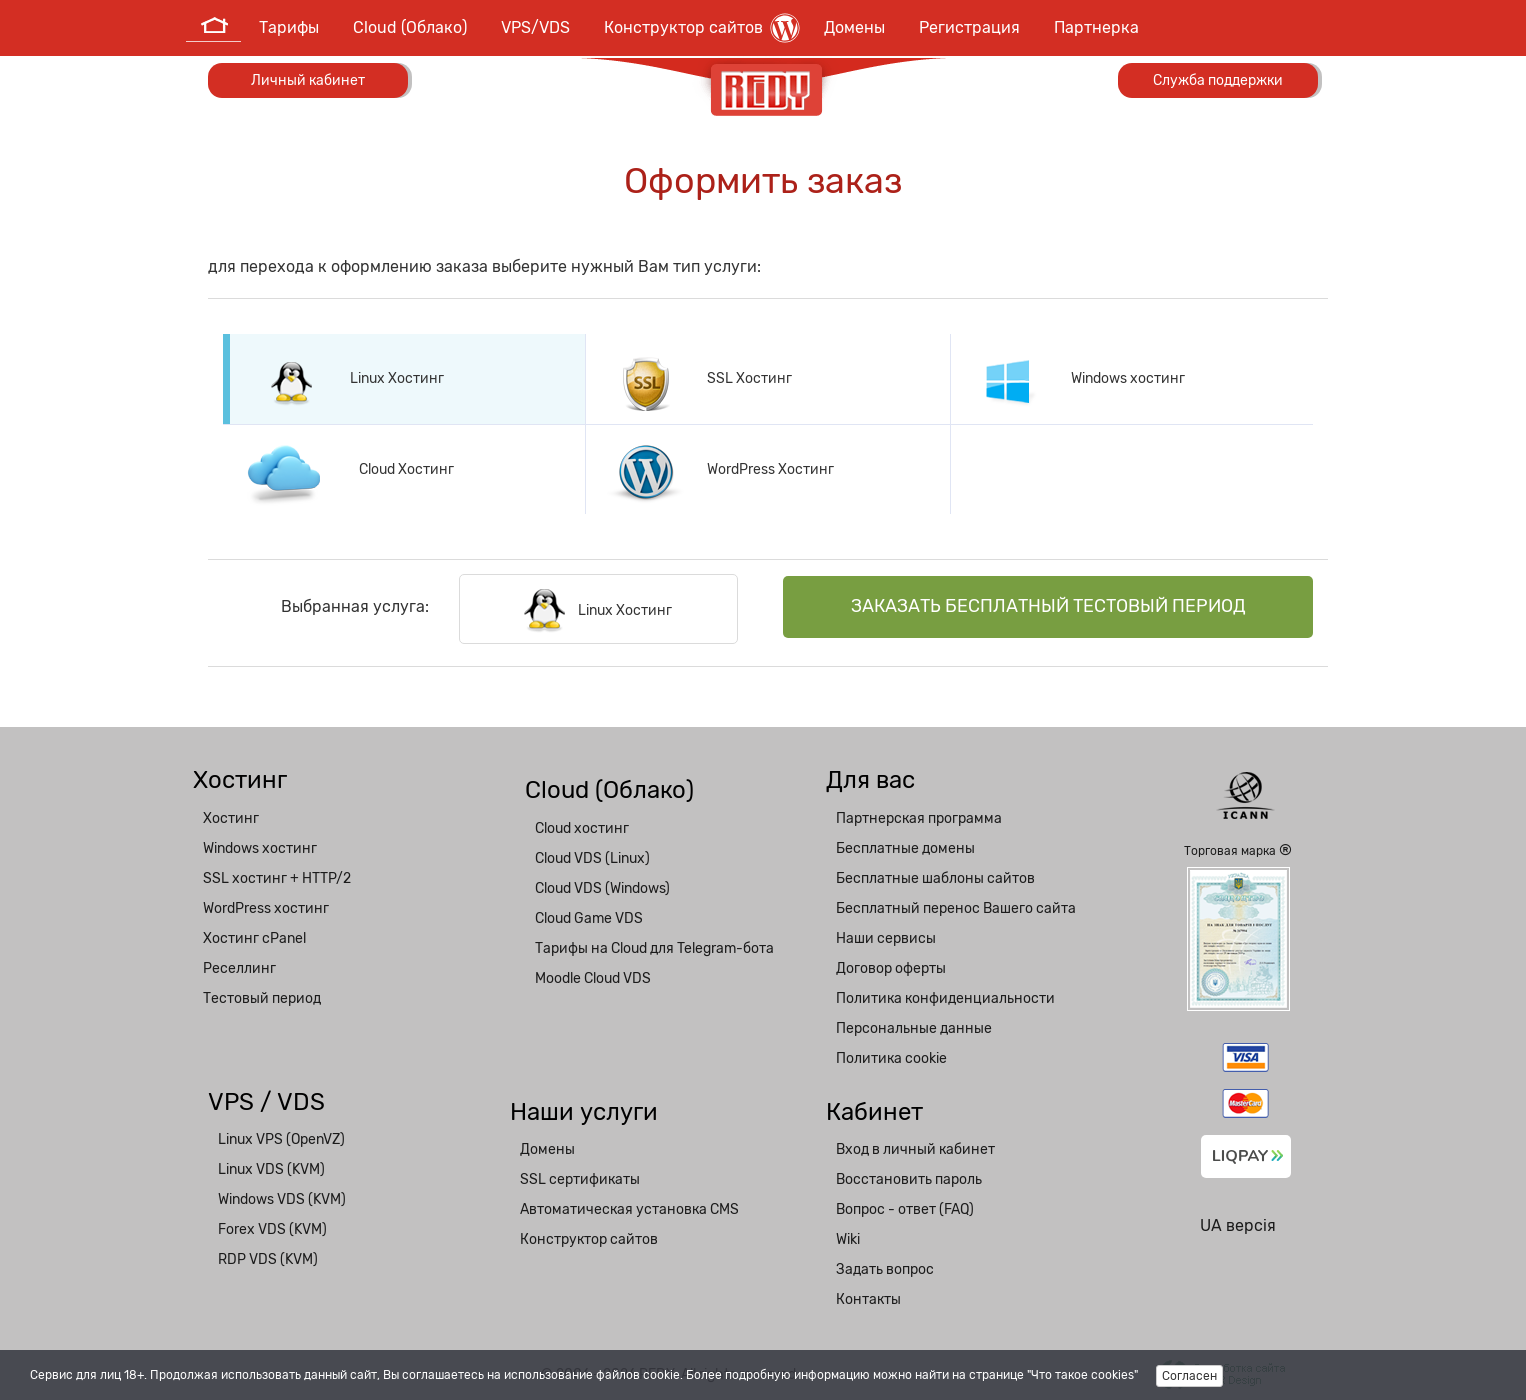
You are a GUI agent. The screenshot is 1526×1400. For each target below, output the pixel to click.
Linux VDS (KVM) (271, 1169)
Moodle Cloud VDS (593, 978)
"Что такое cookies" (1082, 1375)
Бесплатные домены (905, 848)
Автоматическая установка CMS (629, 1209)
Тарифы (289, 27)
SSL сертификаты (580, 1179)
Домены (854, 27)
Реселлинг (239, 968)
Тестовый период (262, 998)
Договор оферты (891, 968)
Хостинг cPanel (254, 938)
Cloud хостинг (582, 828)
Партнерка (1096, 27)
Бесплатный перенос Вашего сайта (956, 908)
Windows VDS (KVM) (282, 1199)
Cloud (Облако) (410, 27)
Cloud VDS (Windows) (602, 888)
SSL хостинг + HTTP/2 (277, 878)
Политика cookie (891, 1058)
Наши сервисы (886, 938)
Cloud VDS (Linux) (592, 858)
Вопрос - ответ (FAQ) (905, 1209)
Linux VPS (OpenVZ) (281, 1139)
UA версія (1238, 1225)
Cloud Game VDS (589, 918)
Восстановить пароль (909, 1179)
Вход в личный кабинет (915, 1149)
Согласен (1189, 1376)
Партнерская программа (919, 818)
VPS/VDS (535, 27)
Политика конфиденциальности (945, 998)
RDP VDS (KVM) (268, 1259)
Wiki (848, 1239)
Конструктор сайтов (702, 28)
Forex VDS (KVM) (272, 1229)
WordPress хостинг (266, 908)
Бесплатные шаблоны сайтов (935, 878)
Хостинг (231, 818)
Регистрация (969, 27)
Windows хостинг (260, 848)
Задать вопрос (885, 1269)
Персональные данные (914, 1028)
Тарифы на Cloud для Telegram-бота (654, 948)
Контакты (868, 1299)
